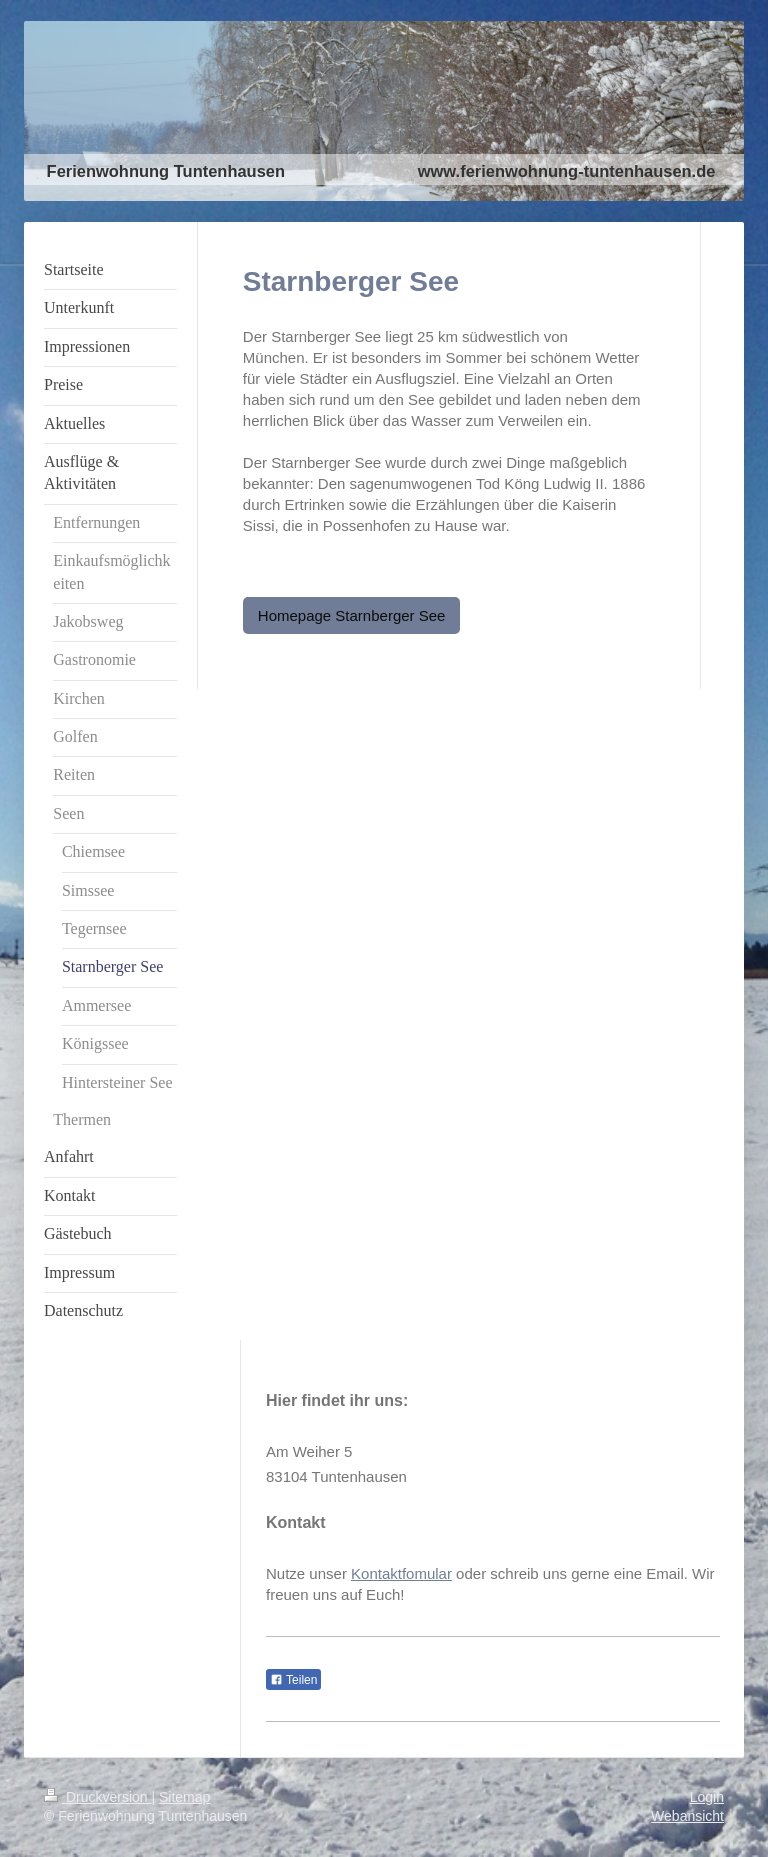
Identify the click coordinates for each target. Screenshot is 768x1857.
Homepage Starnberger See (352, 615)
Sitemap (184, 1797)
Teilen (293, 1680)
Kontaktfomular (401, 1573)
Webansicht (687, 1816)
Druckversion (97, 1797)
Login (707, 1797)
